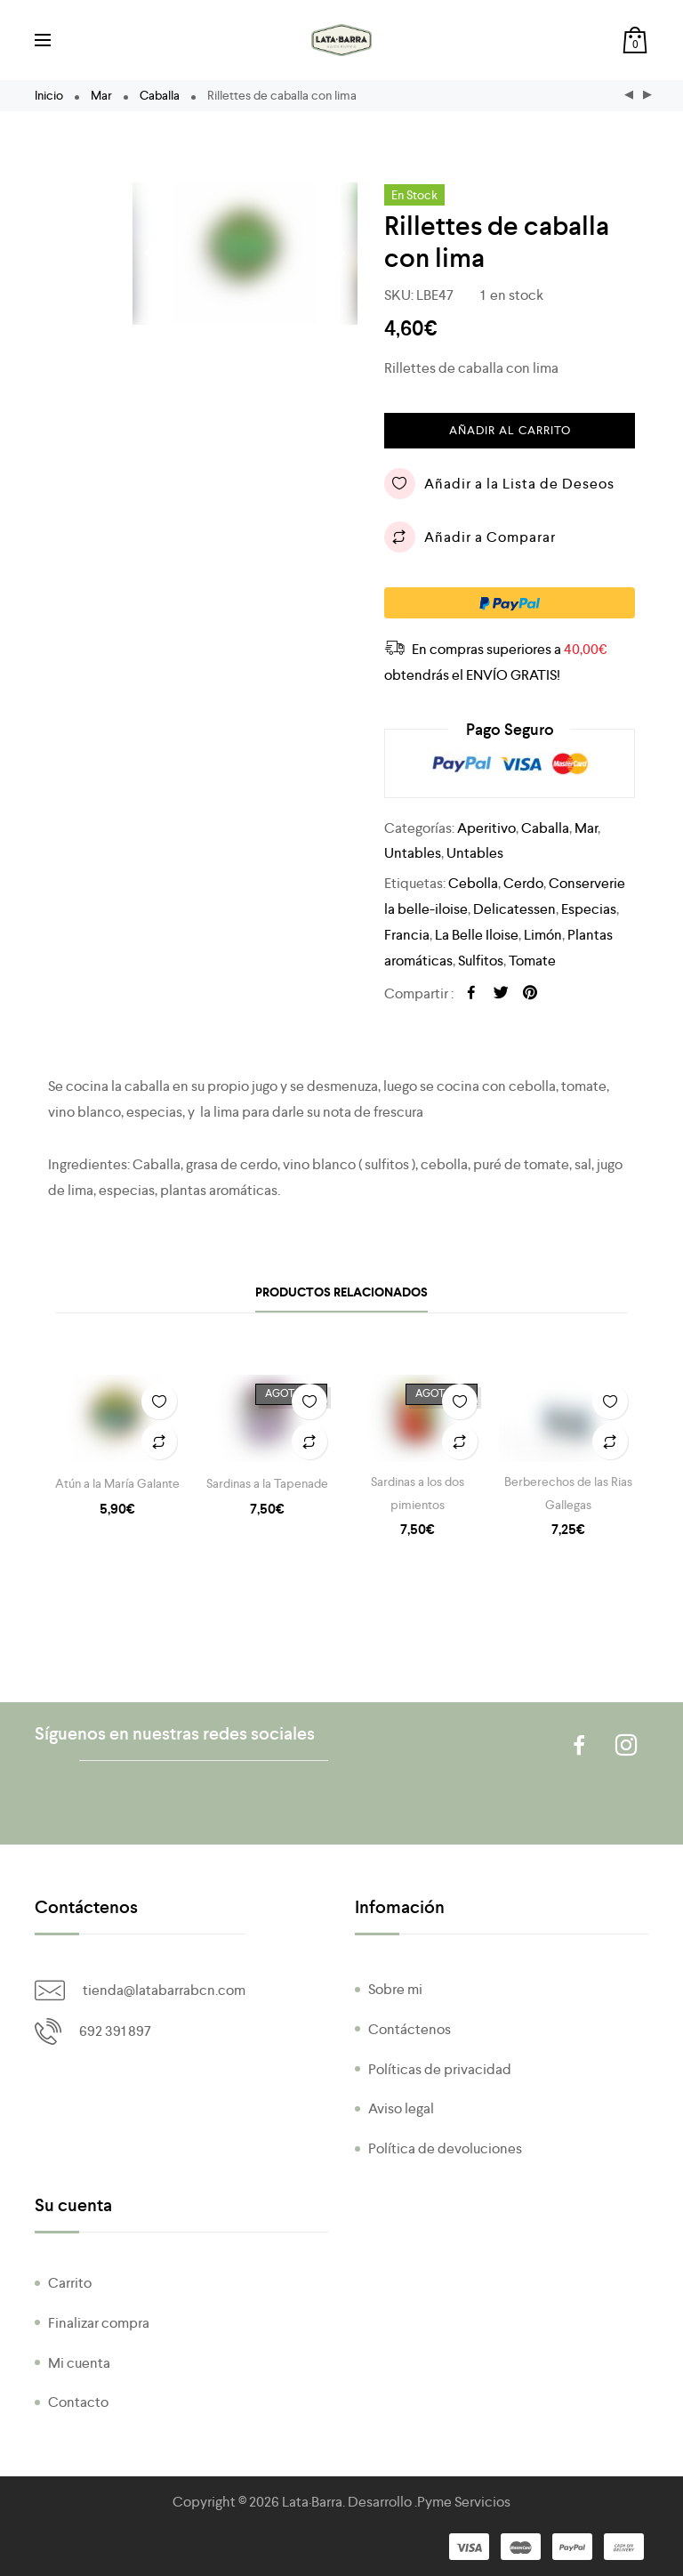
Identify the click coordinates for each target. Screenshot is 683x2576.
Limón (543, 934)
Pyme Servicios (463, 2501)
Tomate (532, 960)
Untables (412, 853)
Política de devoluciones (445, 2148)
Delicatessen (514, 909)
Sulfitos (480, 960)
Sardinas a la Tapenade (267, 1483)
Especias (588, 909)
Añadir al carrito (510, 430)
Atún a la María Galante (117, 1483)
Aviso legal (401, 2108)
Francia (407, 934)
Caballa (160, 95)
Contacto (78, 2402)
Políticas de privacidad (439, 2069)
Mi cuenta (79, 2363)
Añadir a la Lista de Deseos (499, 483)
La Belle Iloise (476, 934)
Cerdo (523, 883)
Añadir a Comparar (470, 537)
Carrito (70, 2282)
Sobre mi (395, 1989)
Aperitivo (486, 828)
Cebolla (473, 883)
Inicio (49, 95)
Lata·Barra (312, 2501)
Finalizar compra (98, 2323)
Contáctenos (409, 2029)
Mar (101, 95)
